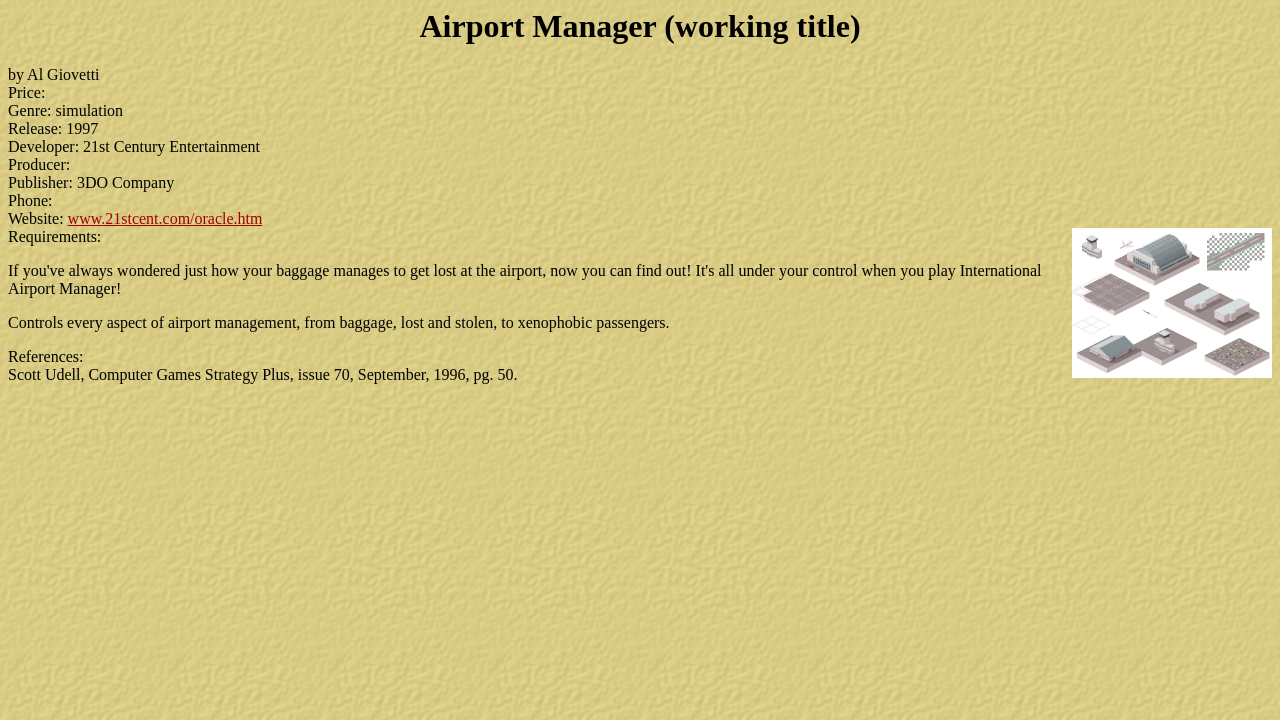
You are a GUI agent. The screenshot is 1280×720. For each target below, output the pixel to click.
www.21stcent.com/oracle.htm (165, 218)
